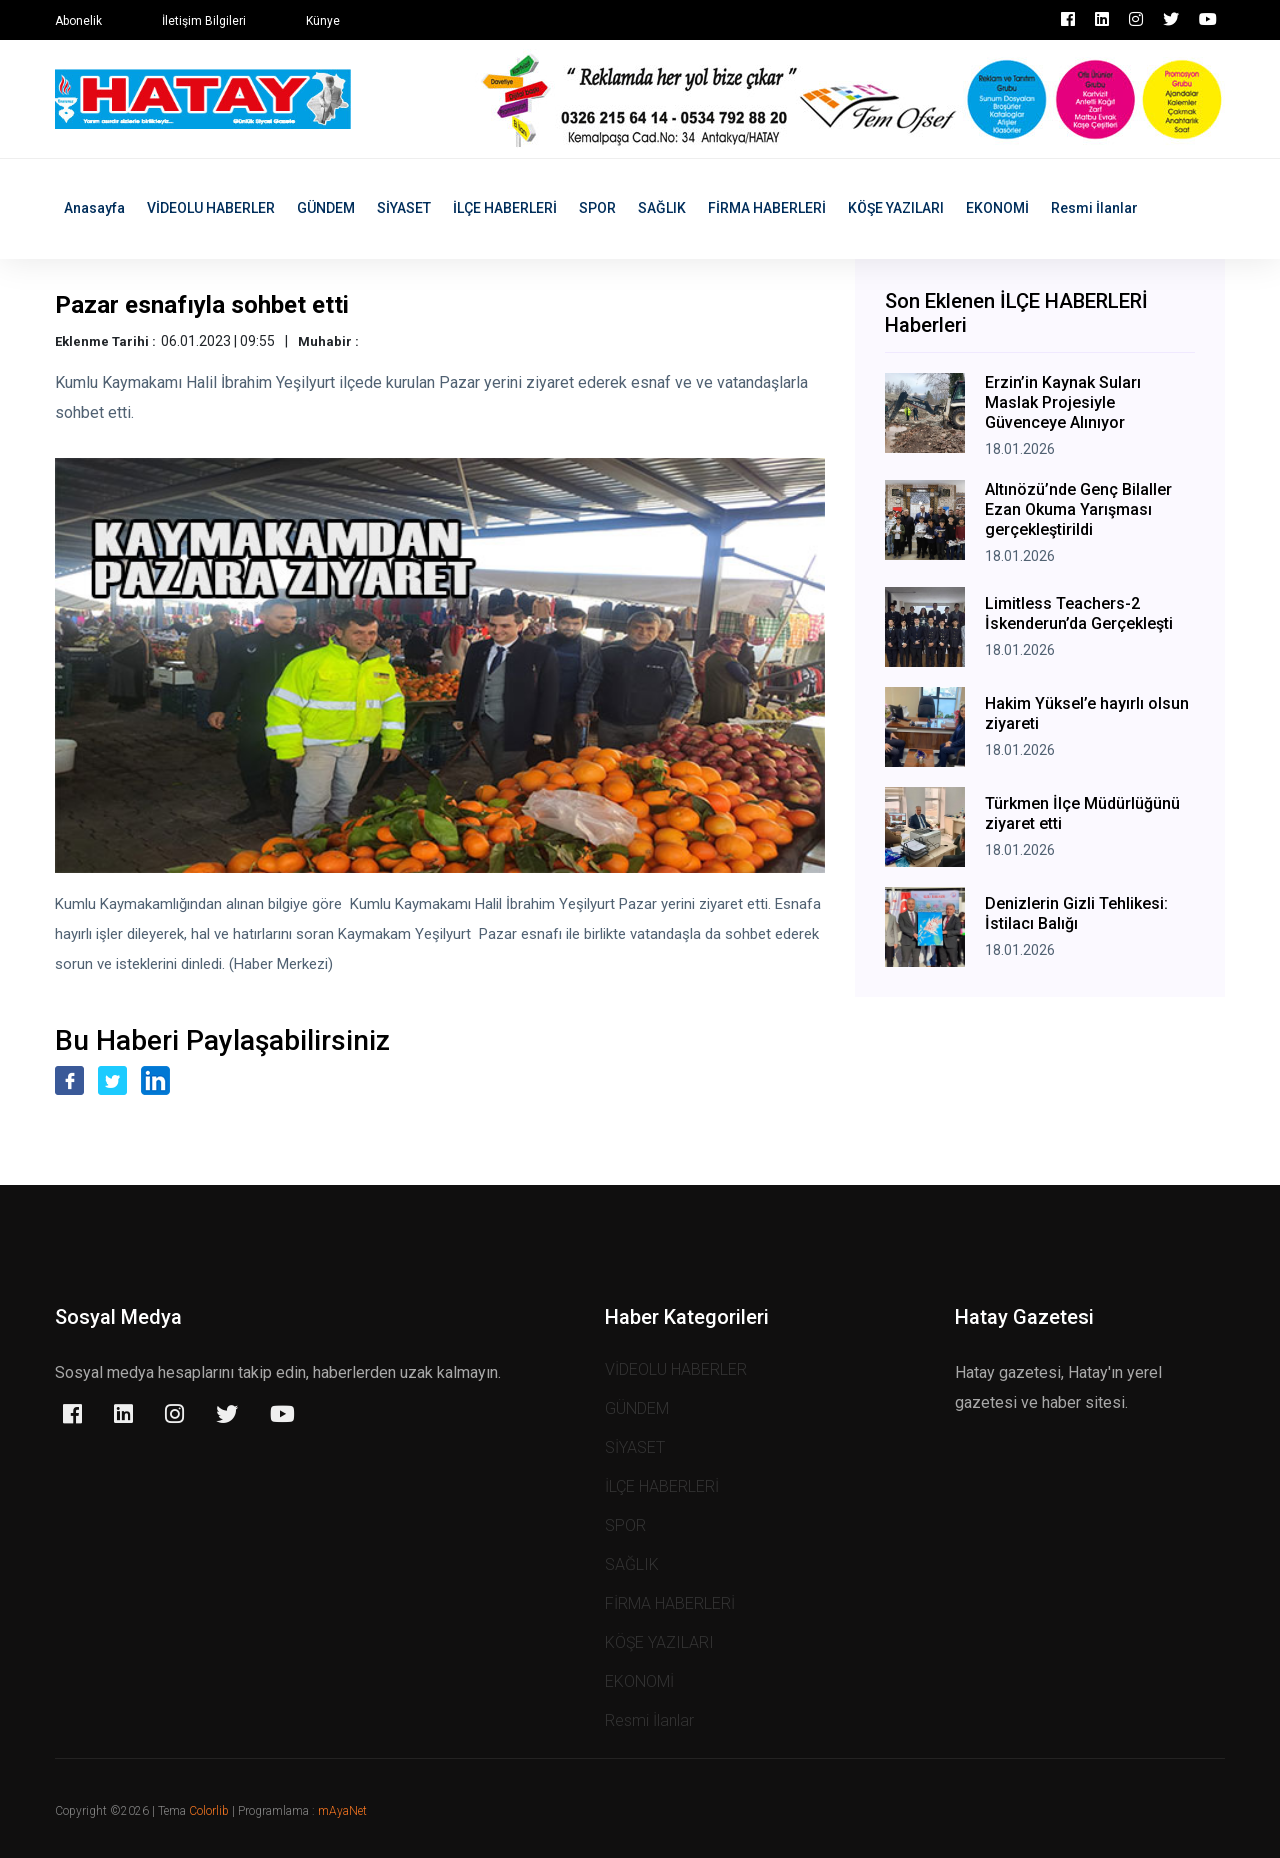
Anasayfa (94, 208)
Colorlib (209, 1811)
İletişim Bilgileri (204, 21)
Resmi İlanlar (1094, 208)
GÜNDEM (326, 208)
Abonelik (78, 21)
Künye (323, 21)
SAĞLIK (662, 208)
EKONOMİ (997, 208)
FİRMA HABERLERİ (767, 208)
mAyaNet (342, 1811)
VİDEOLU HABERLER (211, 208)
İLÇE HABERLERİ (505, 208)
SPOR (597, 208)
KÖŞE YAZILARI (896, 208)
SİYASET (404, 208)
